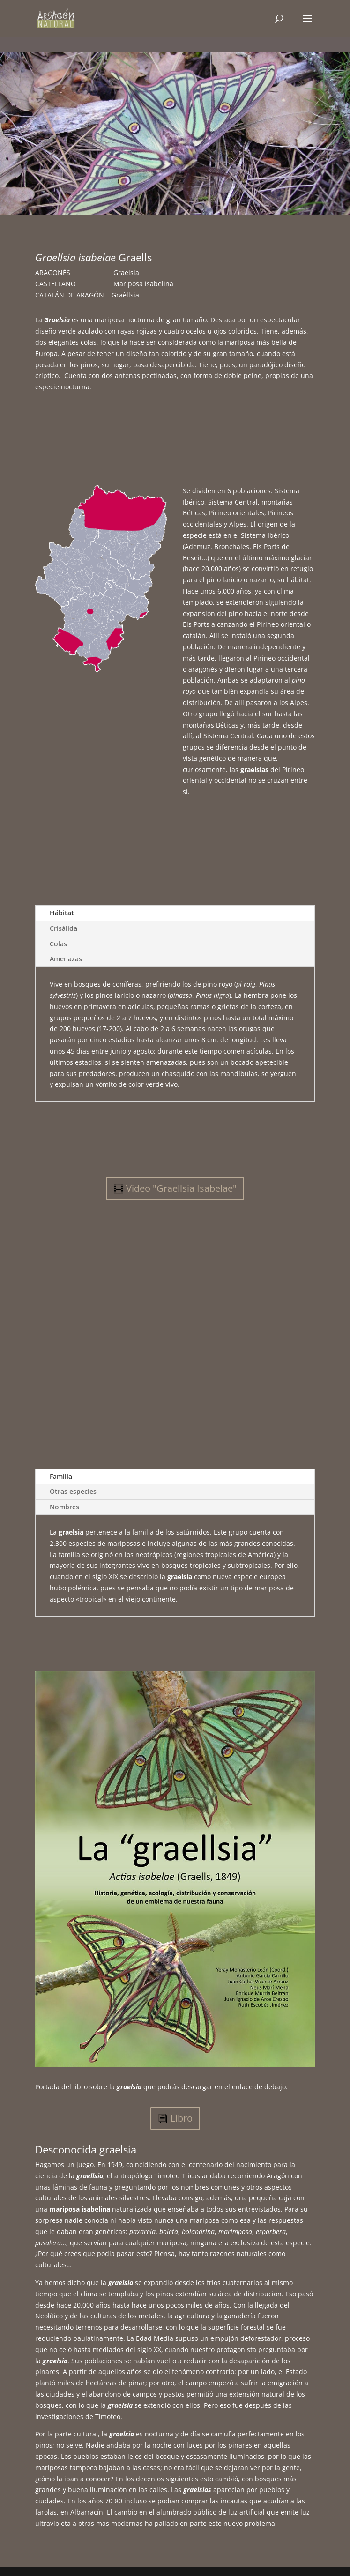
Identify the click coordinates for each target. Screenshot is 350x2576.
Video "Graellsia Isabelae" (181, 1188)
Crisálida (63, 928)
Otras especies (73, 1491)
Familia (61, 1476)
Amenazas (66, 958)
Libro (182, 2118)
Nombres (64, 1506)
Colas (58, 943)
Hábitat (62, 912)
